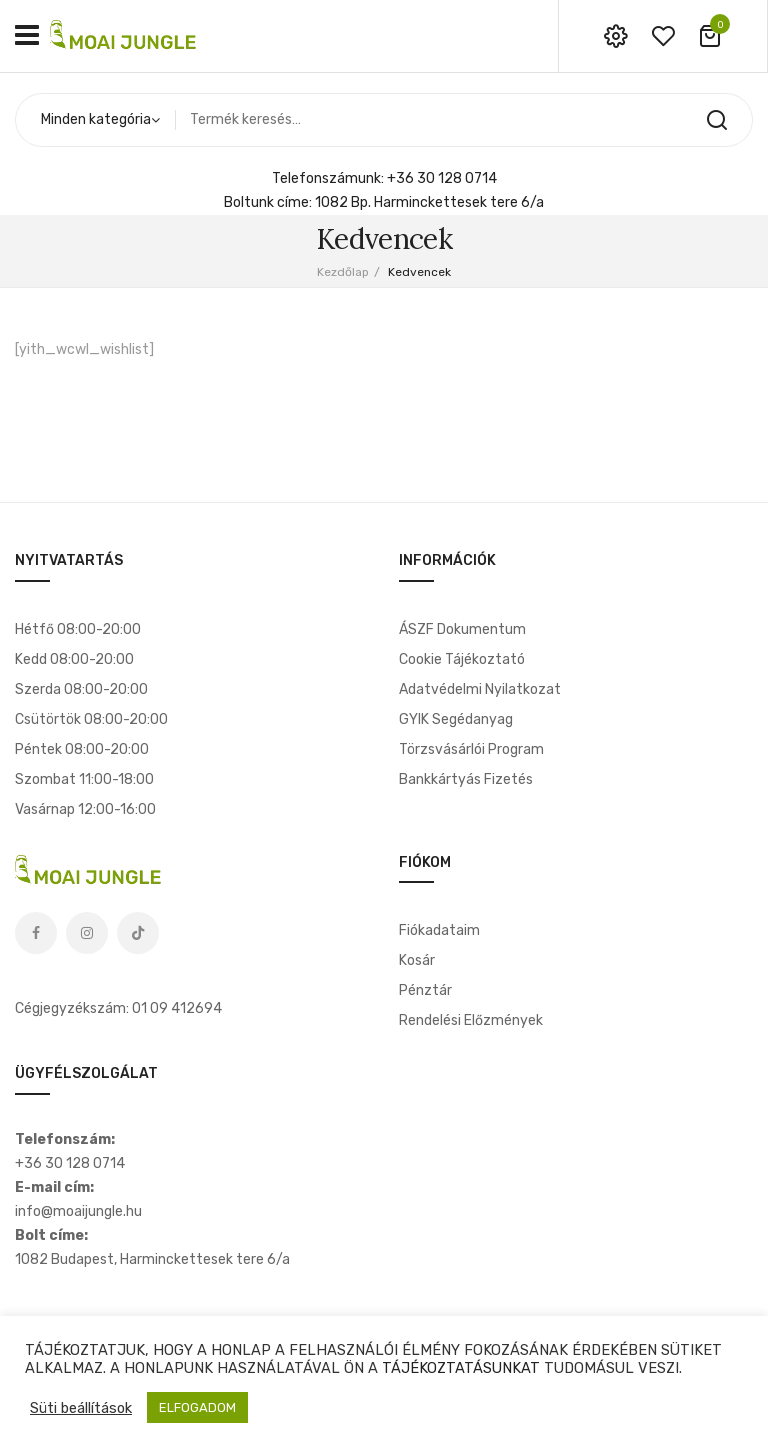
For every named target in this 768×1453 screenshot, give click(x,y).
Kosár (417, 960)
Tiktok (138, 933)
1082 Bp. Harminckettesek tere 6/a (429, 202)
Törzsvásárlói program (471, 749)
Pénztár (425, 990)
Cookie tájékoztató (462, 659)
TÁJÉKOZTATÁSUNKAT (461, 1368)
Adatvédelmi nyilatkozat (480, 689)
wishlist (663, 36)
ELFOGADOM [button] (197, 1407)
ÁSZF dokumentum (462, 629)
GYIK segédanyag (456, 719)
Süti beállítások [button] (81, 1408)
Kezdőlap (343, 272)
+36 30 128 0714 (442, 178)
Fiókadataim (439, 930)
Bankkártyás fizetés (466, 779)
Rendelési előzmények (471, 1020)
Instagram (87, 933)
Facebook (36, 933)
